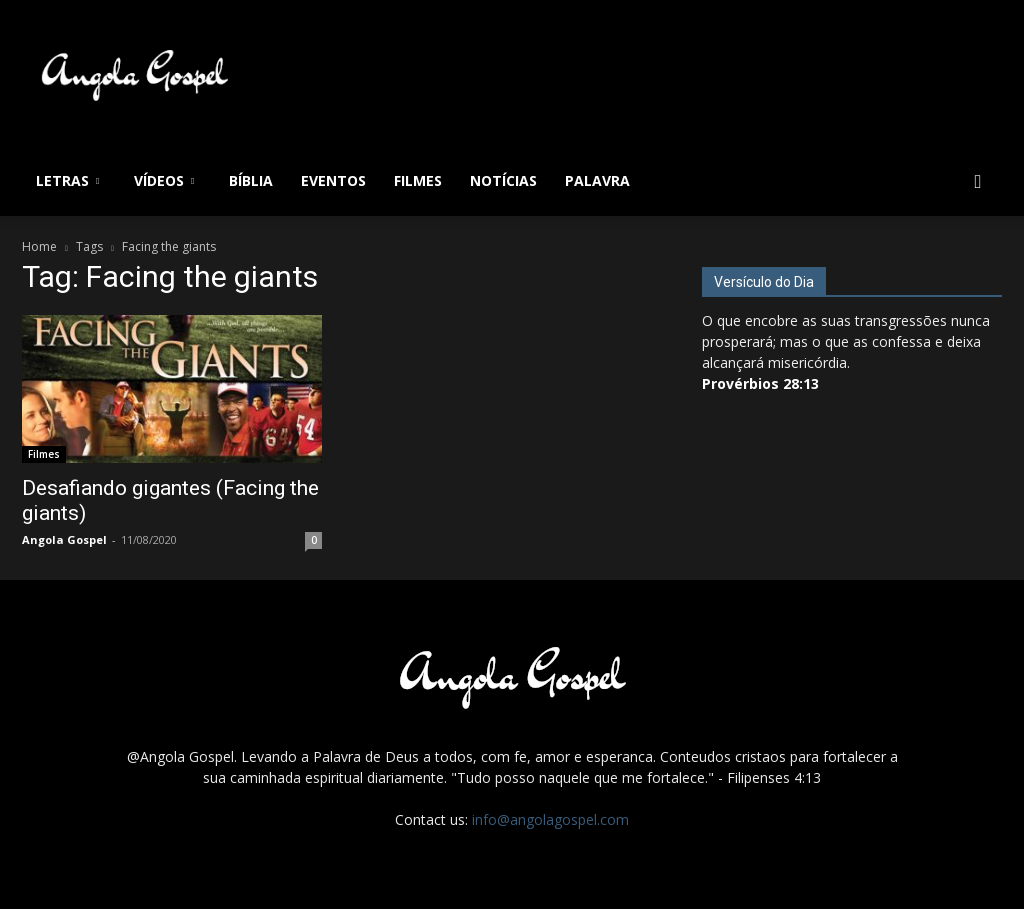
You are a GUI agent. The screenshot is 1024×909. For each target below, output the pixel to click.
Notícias (503, 180)
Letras (67, 180)
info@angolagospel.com (550, 819)
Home (39, 246)
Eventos (333, 180)
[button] (978, 182)
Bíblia (251, 180)
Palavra (597, 180)
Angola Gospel (64, 539)
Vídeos (164, 180)
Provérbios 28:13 (760, 383)
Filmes (418, 180)
